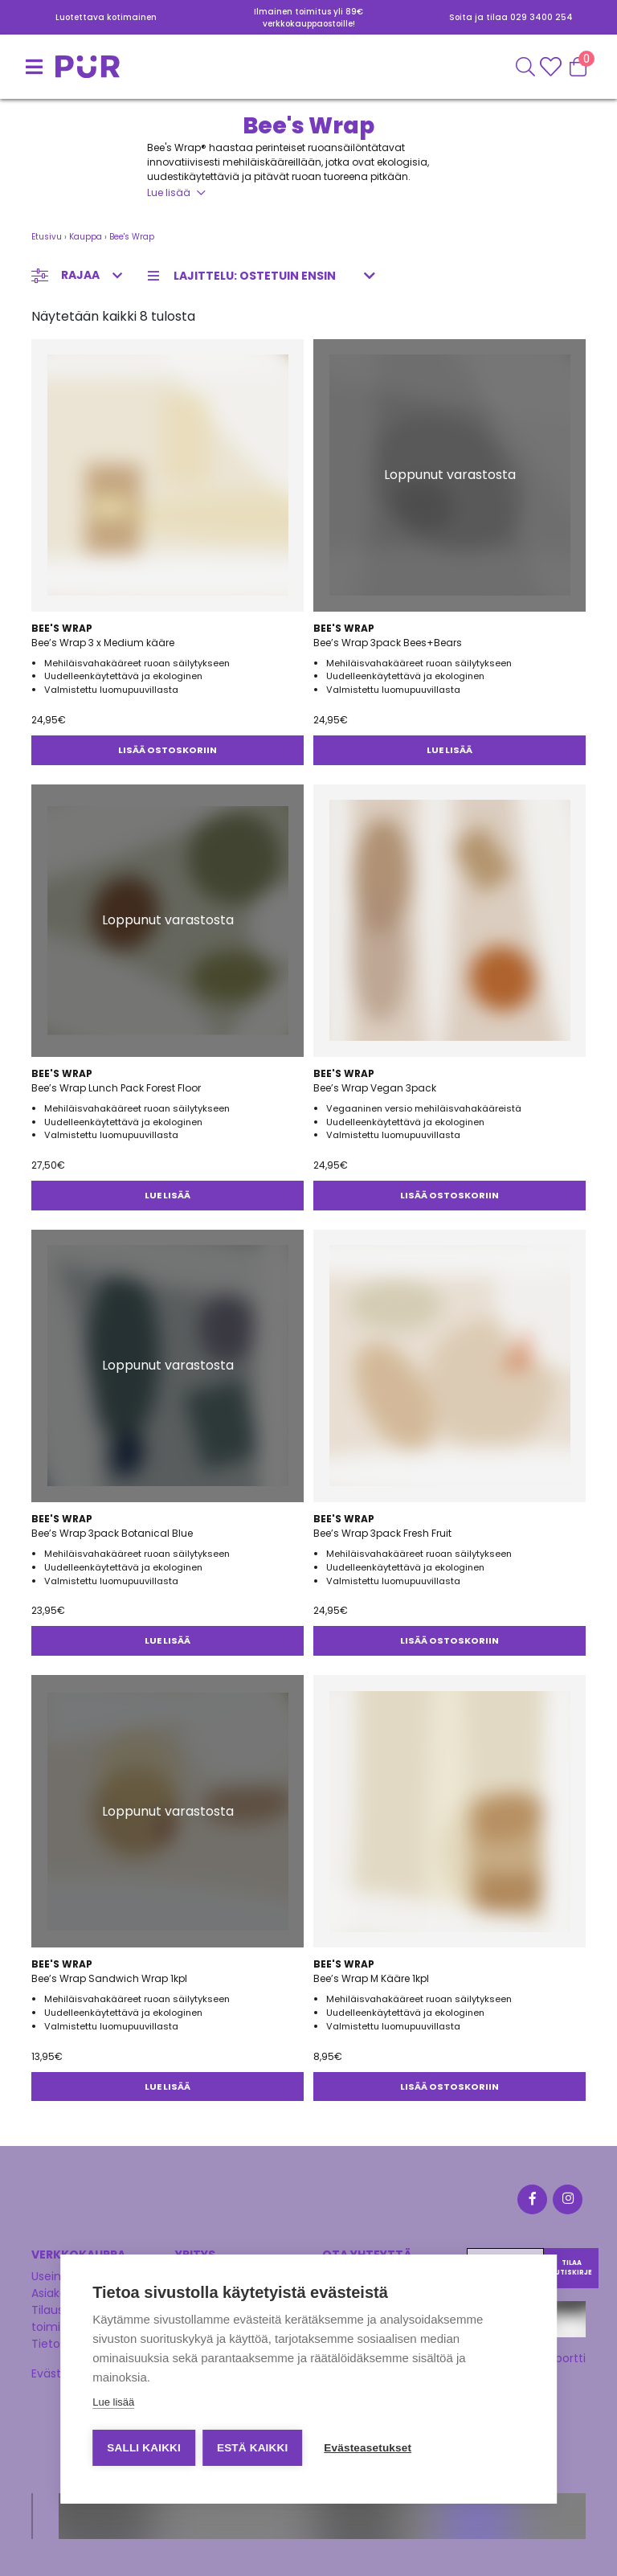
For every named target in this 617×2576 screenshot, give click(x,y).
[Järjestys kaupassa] (266, 276)
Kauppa (85, 237)
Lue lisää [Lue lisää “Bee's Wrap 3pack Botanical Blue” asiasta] (167, 1640)
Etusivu (46, 237)
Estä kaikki (253, 2448)
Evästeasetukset (369, 2448)
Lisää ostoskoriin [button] (167, 749)
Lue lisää (168, 192)
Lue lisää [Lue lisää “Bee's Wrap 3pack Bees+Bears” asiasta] (449, 749)
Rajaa (80, 275)
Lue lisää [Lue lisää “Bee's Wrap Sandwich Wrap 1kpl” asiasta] (167, 2086)
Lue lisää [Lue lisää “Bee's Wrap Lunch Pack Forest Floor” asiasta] (167, 1195)
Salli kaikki (144, 2448)
